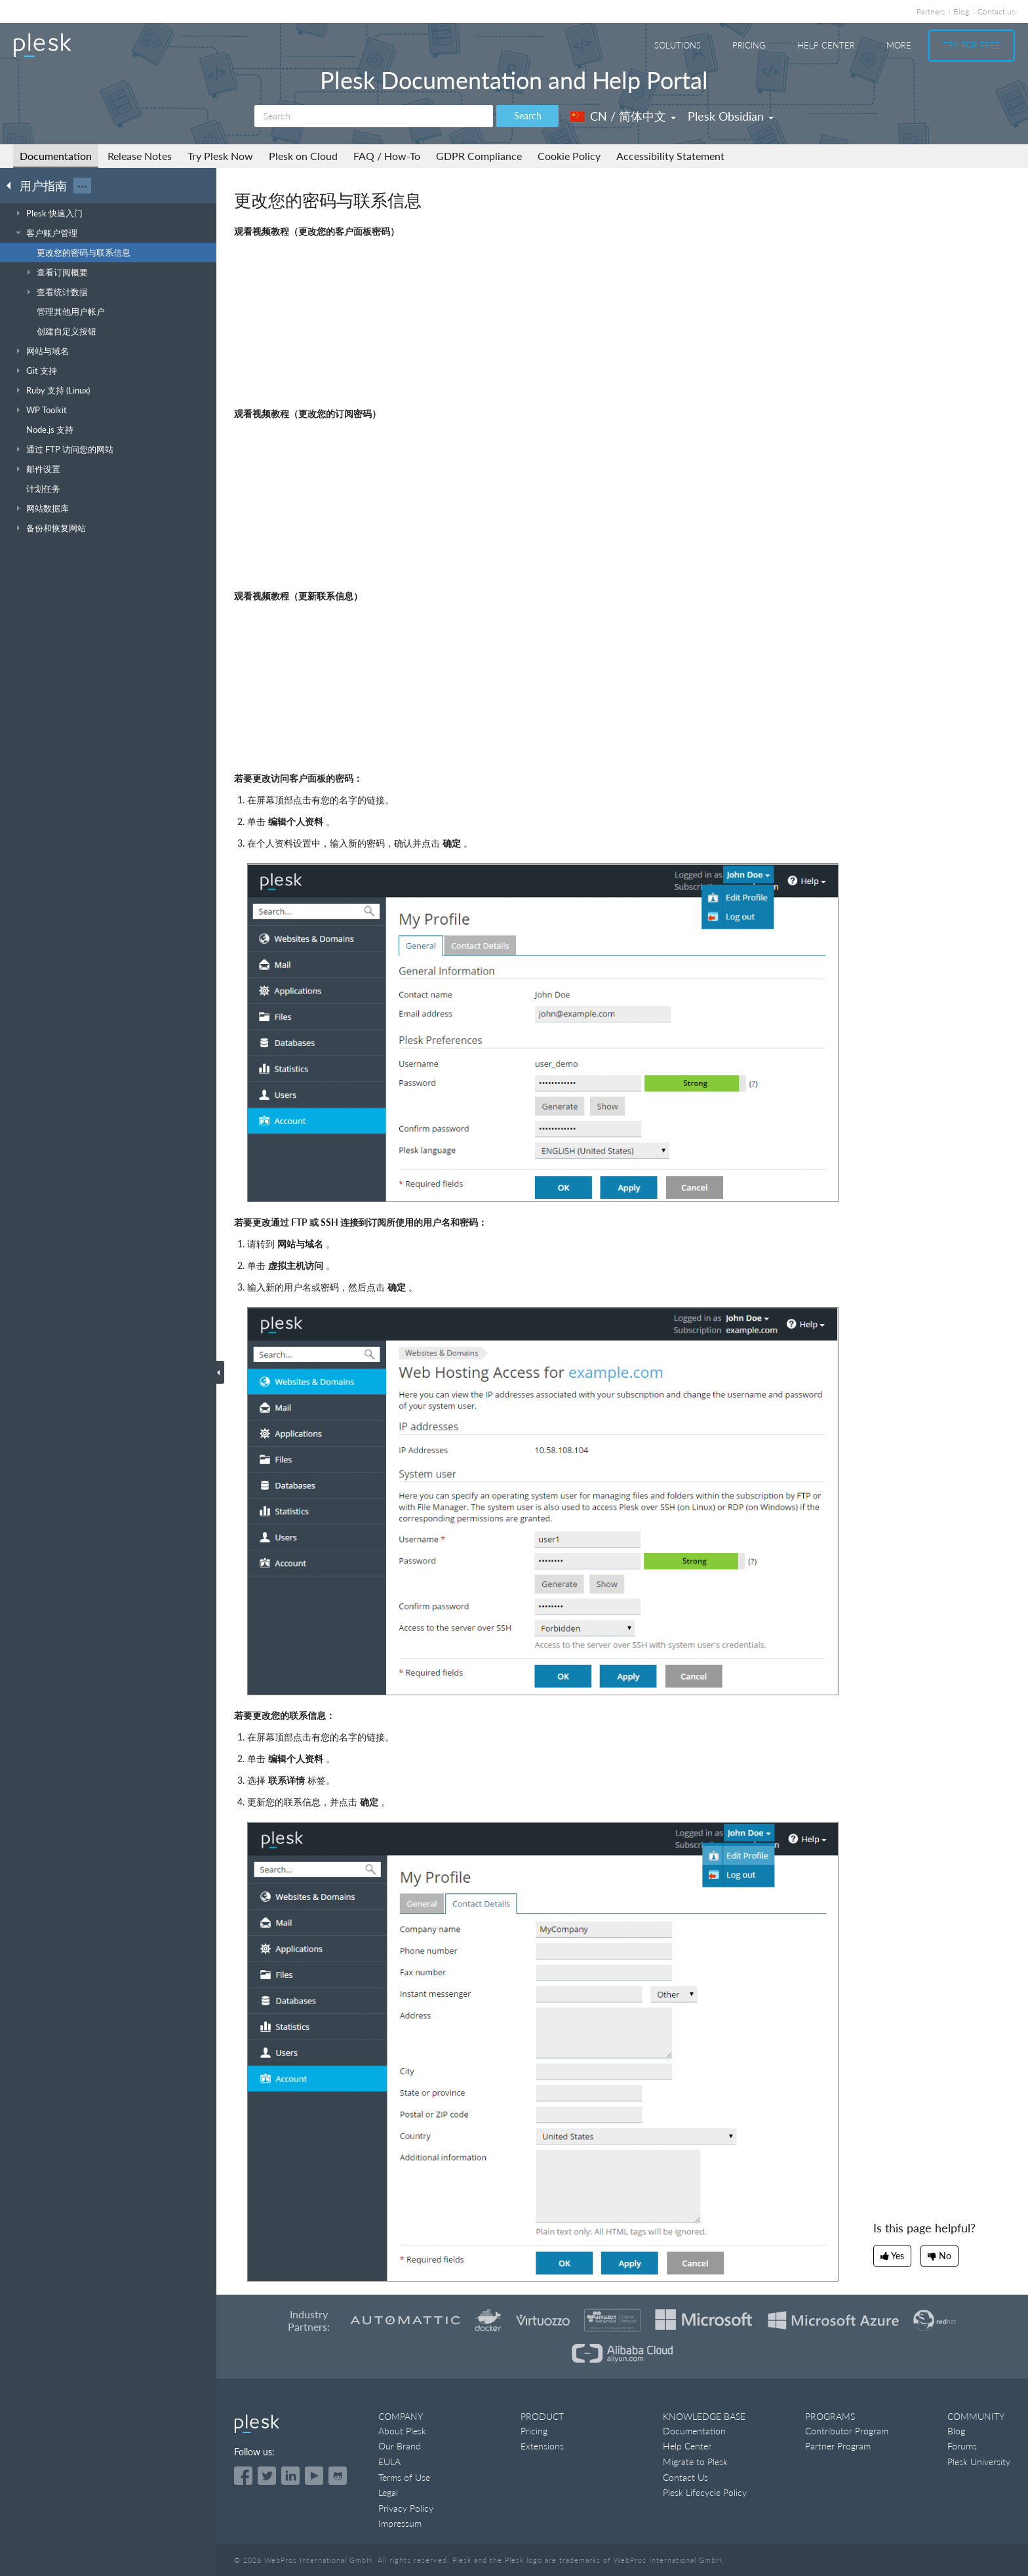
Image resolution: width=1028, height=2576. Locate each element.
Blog (961, 11)
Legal (388, 2492)
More (898, 45)
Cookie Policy (569, 156)
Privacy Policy (405, 2508)
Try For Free (971, 45)
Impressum (400, 2523)
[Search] (373, 116)
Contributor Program (846, 2430)
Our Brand (399, 2445)
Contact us (996, 11)
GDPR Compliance (479, 156)
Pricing (749, 45)
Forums (962, 2445)
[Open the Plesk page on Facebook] (243, 2475)
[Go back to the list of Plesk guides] (12, 185)
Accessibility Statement (670, 156)
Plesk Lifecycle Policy (705, 2492)
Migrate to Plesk (695, 2461)
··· (82, 185)
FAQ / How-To (386, 156)
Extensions (542, 2445)
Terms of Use (404, 2477)
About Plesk (402, 2430)
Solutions (677, 45)
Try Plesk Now (220, 156)
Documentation (56, 156)
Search (528, 115)
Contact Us (685, 2477)
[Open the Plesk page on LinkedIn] (290, 2475)
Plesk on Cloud (303, 156)
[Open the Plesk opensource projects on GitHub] (337, 2475)
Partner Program (838, 2445)
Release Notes (140, 156)
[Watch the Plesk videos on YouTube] (314, 2475)
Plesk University (978, 2461)
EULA (389, 2461)
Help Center (826, 45)
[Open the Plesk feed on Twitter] (267, 2475)
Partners (931, 11)
